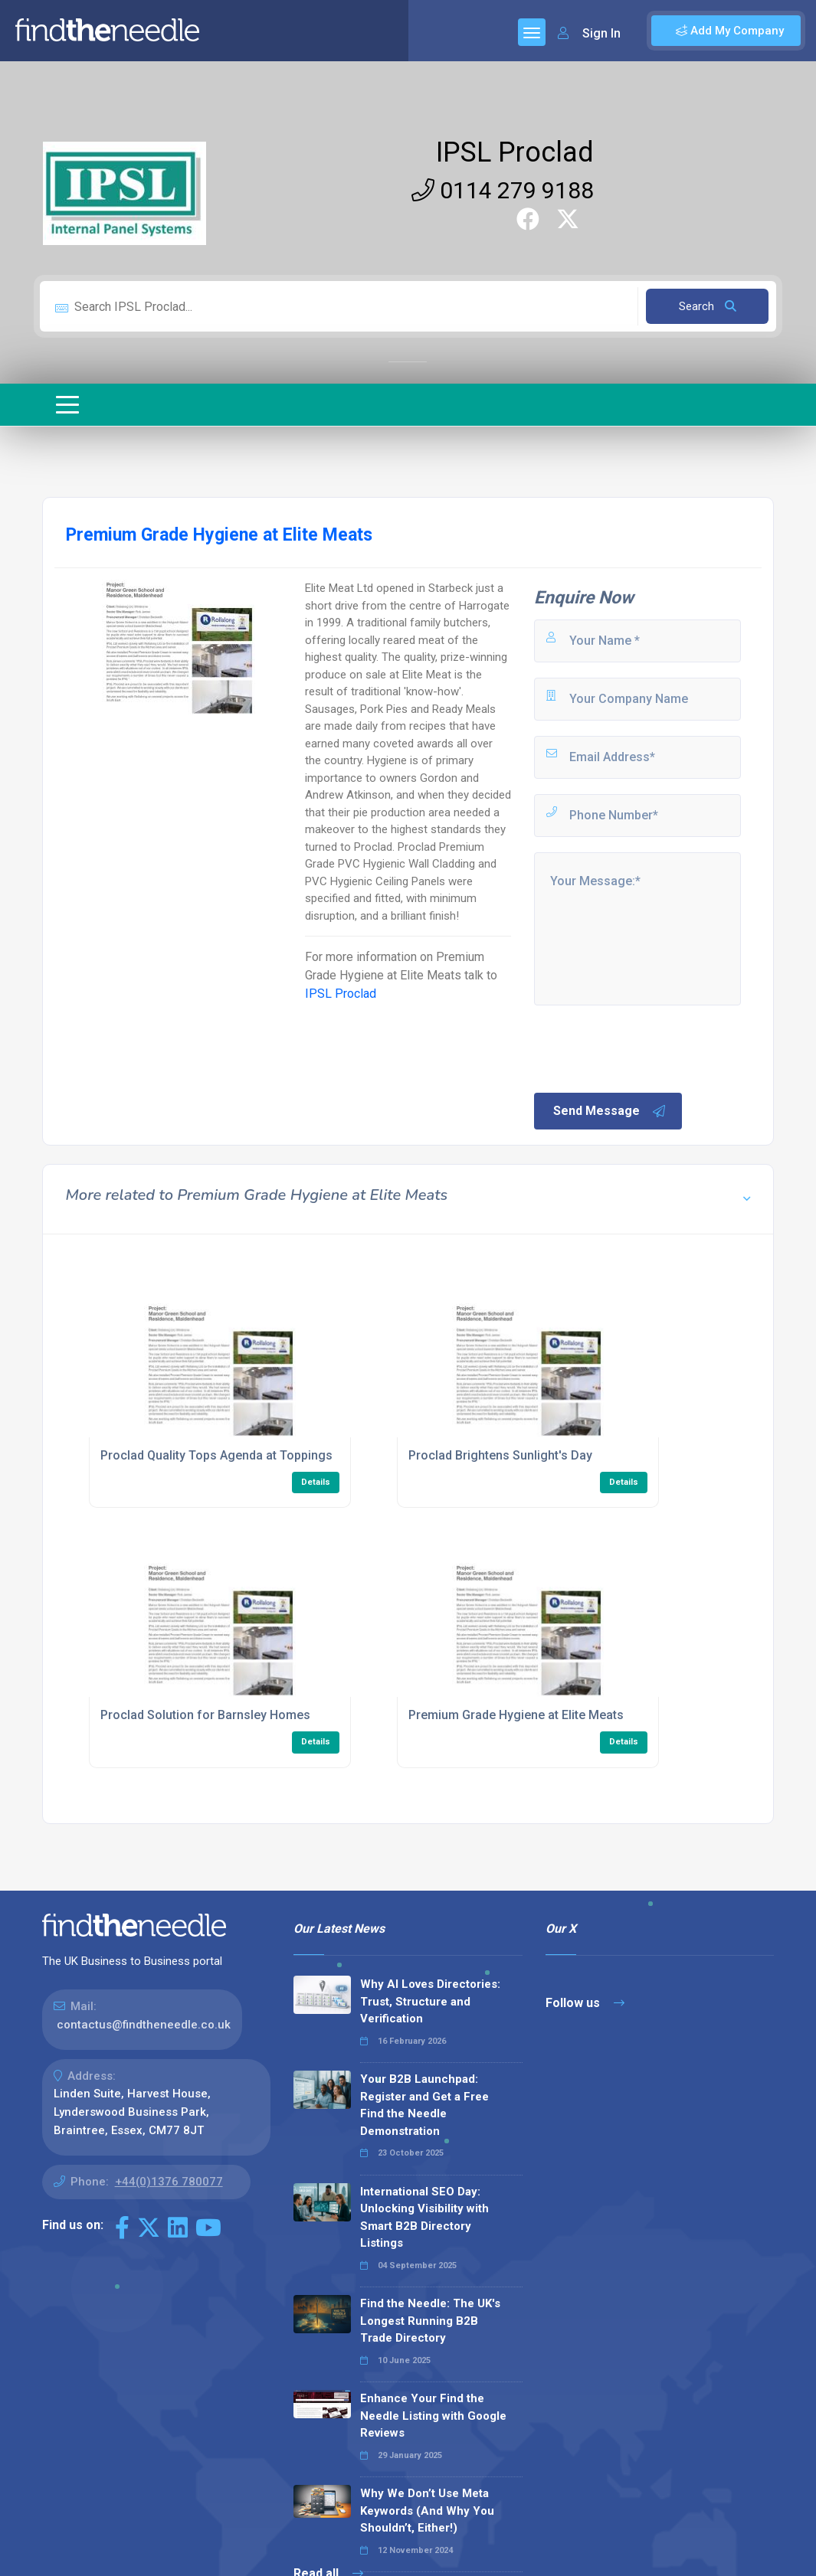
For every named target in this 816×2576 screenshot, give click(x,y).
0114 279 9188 (502, 190)
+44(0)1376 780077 (169, 2182)
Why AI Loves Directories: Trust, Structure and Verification (430, 2001)
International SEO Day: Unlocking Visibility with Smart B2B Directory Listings (424, 2218)
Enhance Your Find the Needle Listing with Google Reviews (433, 2415)
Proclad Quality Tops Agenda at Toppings (216, 1455)
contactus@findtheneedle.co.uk (144, 2025)
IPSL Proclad (515, 152)
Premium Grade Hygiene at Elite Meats (516, 1715)
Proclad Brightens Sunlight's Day (500, 1455)
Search (707, 306)
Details (315, 1482)
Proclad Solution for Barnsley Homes (205, 1715)
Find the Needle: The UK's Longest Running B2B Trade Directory (430, 2320)
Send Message (610, 1111)
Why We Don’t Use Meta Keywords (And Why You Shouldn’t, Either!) (427, 2510)
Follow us (585, 2003)
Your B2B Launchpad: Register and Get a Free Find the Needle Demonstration (424, 2105)
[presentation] (648, 1047)
